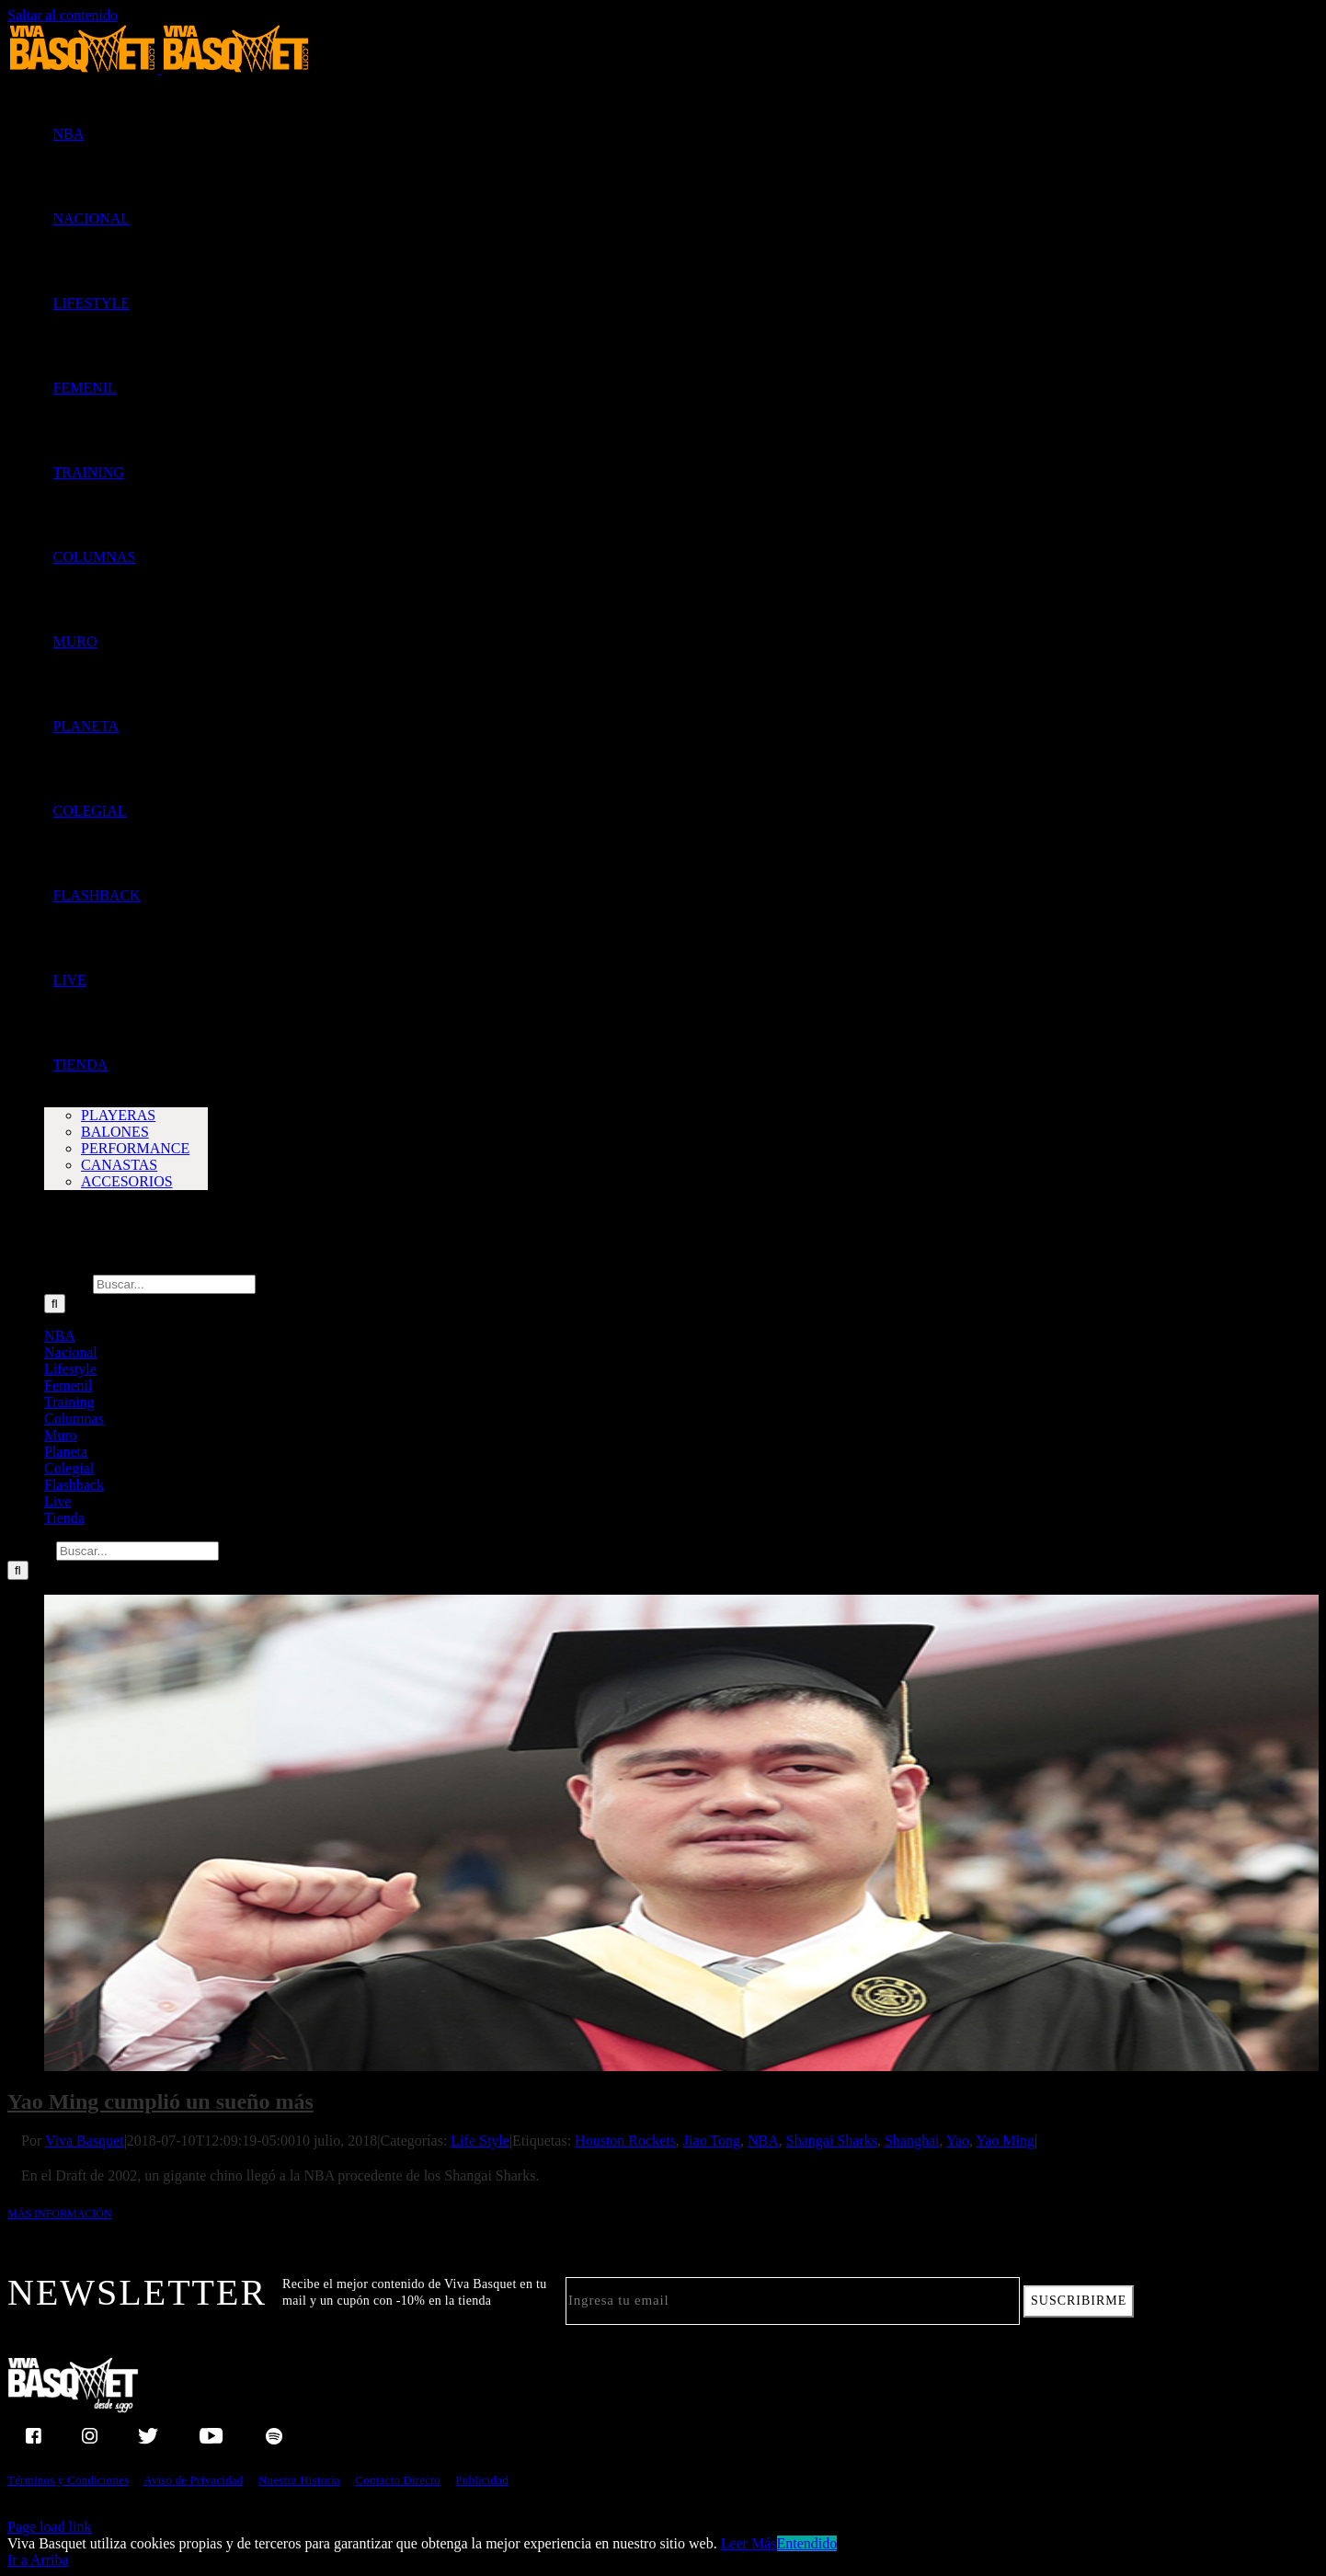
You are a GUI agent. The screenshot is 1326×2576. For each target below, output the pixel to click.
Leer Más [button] (749, 2543)
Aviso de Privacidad (193, 2480)
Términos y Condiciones (68, 2480)
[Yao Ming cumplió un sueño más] (681, 1833)
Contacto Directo (397, 2480)
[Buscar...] (174, 1284)
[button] (53, 1232)
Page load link (49, 2527)
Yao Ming (1005, 2140)
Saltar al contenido (62, 15)
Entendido (807, 2543)
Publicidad (482, 2480)
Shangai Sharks (831, 2140)
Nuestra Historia (299, 2480)
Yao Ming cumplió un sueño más (160, 2101)
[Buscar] (54, 1303)
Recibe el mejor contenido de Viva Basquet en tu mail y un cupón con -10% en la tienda (414, 2292)
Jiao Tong (711, 2140)
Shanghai (912, 2140)
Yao (957, 2140)
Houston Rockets (625, 2140)
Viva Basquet (84, 2140)
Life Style (480, 2140)
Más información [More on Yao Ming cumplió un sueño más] (59, 2213)
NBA (763, 2140)
